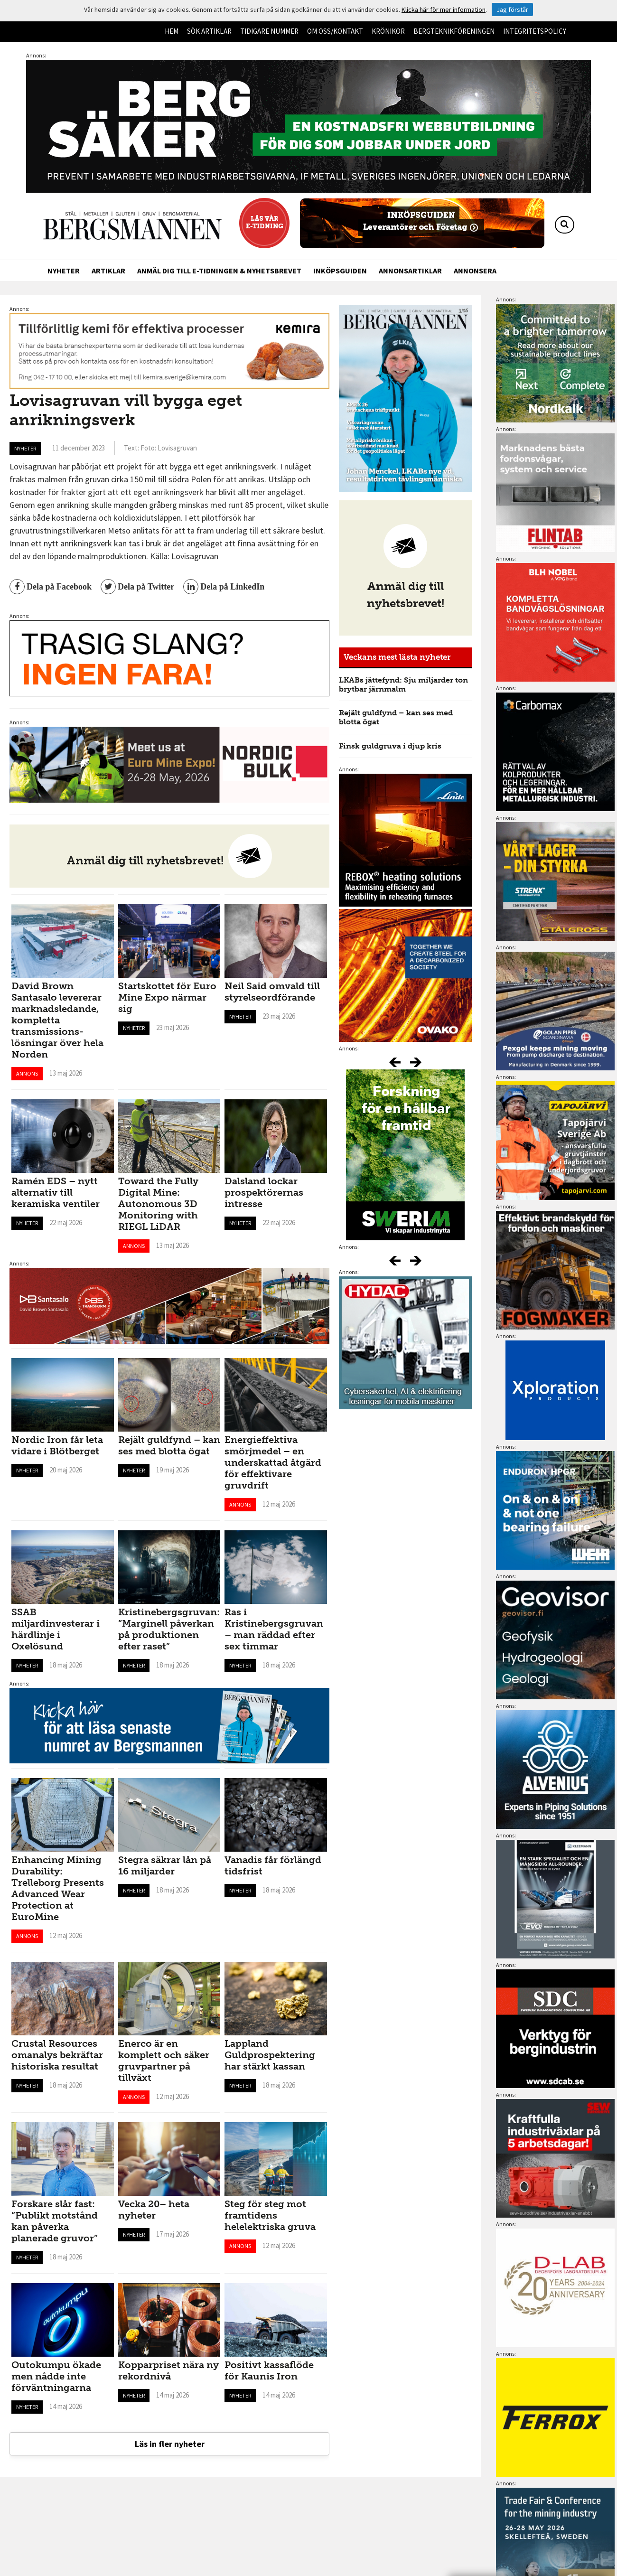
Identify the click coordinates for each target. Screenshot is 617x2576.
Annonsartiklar (410, 270)
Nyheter (63, 270)
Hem (171, 31)
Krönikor (388, 31)
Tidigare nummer (269, 31)
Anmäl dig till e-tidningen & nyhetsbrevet (219, 270)
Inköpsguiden (340, 270)
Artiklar (108, 270)
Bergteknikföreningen (454, 31)
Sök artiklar (209, 31)
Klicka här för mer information (444, 9)
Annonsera (475, 270)
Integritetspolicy (534, 31)
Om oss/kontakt (335, 31)
